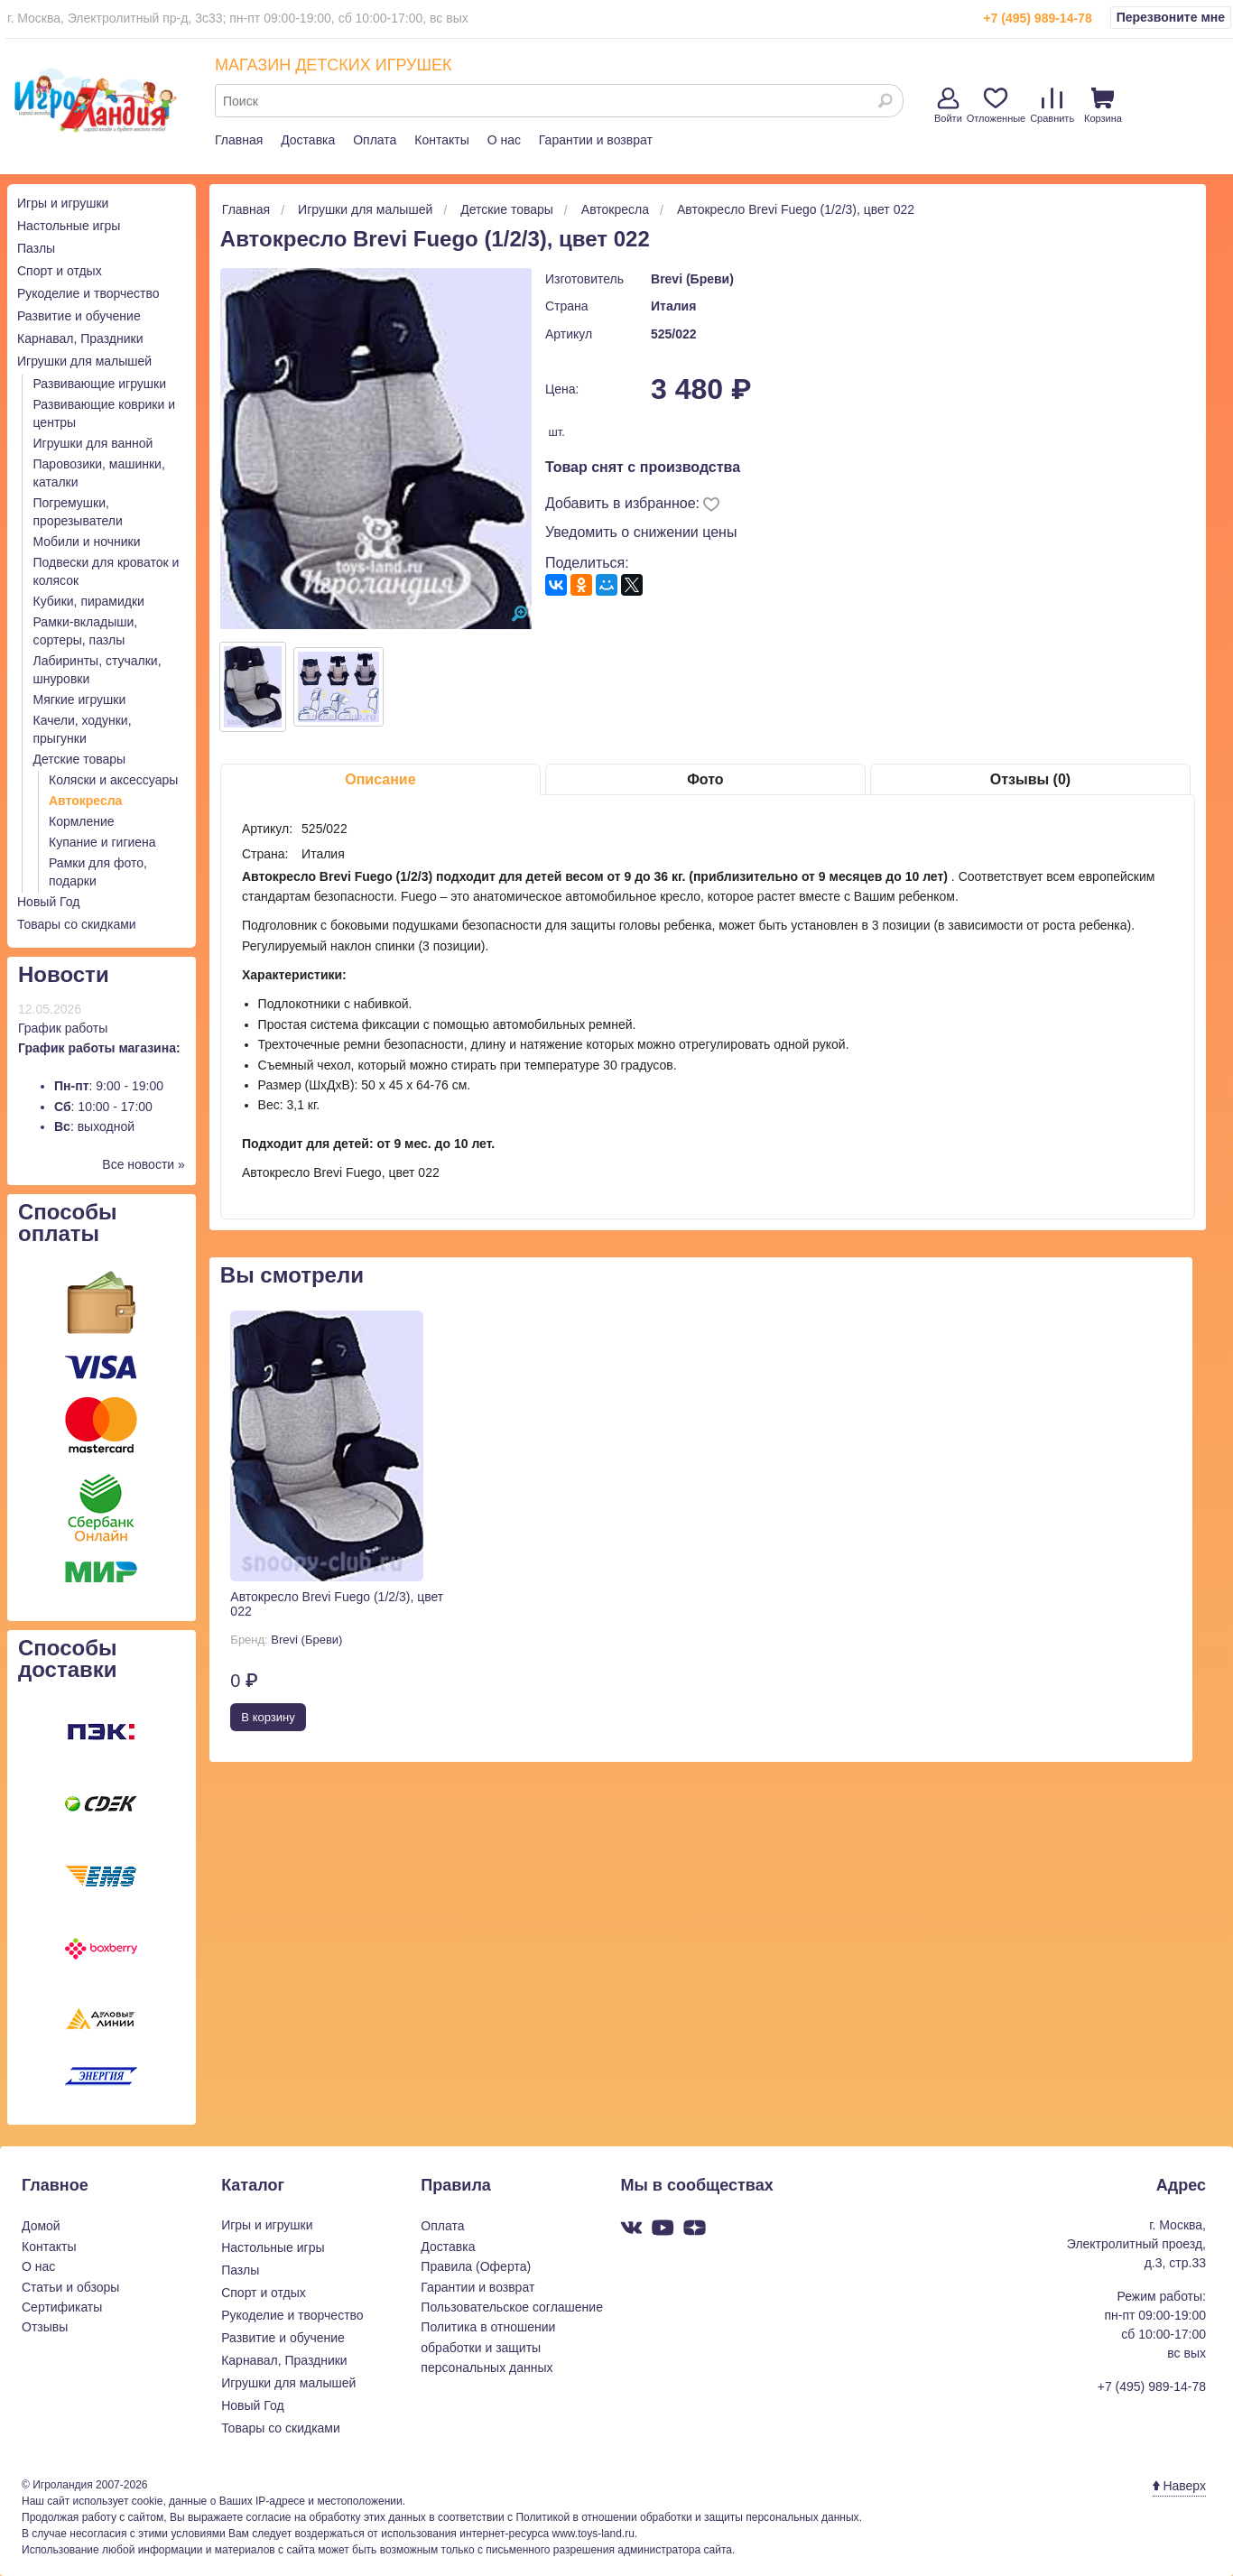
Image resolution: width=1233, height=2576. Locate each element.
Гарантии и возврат (596, 140)
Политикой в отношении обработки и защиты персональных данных (686, 2517)
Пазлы (36, 248)
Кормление (82, 821)
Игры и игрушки (62, 203)
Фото (705, 779)
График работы (62, 1028)
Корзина (1103, 106)
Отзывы (45, 2327)
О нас (504, 140)
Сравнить (1052, 106)
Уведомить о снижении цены (641, 532)
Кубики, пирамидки (88, 601)
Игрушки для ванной (93, 443)
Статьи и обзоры (70, 2287)
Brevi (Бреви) (692, 279)
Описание (380, 779)
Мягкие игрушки (79, 699)
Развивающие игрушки (100, 383)
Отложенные (996, 106)
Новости (63, 974)
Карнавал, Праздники (80, 338)
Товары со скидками (76, 924)
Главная (239, 140)
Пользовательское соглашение (512, 2307)
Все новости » (143, 1164)
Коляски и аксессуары (113, 780)
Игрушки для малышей (84, 361)
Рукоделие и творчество (88, 293)
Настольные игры (68, 225)
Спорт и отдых (59, 271)
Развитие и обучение (79, 316)
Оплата (374, 140)
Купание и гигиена (102, 842)
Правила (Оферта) (476, 2266)
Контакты (441, 140)
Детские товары (79, 759)
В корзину (267, 1717)
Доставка (308, 140)
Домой (41, 2226)
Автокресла (85, 800)
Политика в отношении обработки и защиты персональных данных (488, 2347)
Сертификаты (62, 2307)
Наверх (1179, 2486)
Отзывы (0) (1030, 779)
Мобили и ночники (87, 541)
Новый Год (48, 901)
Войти (948, 106)
